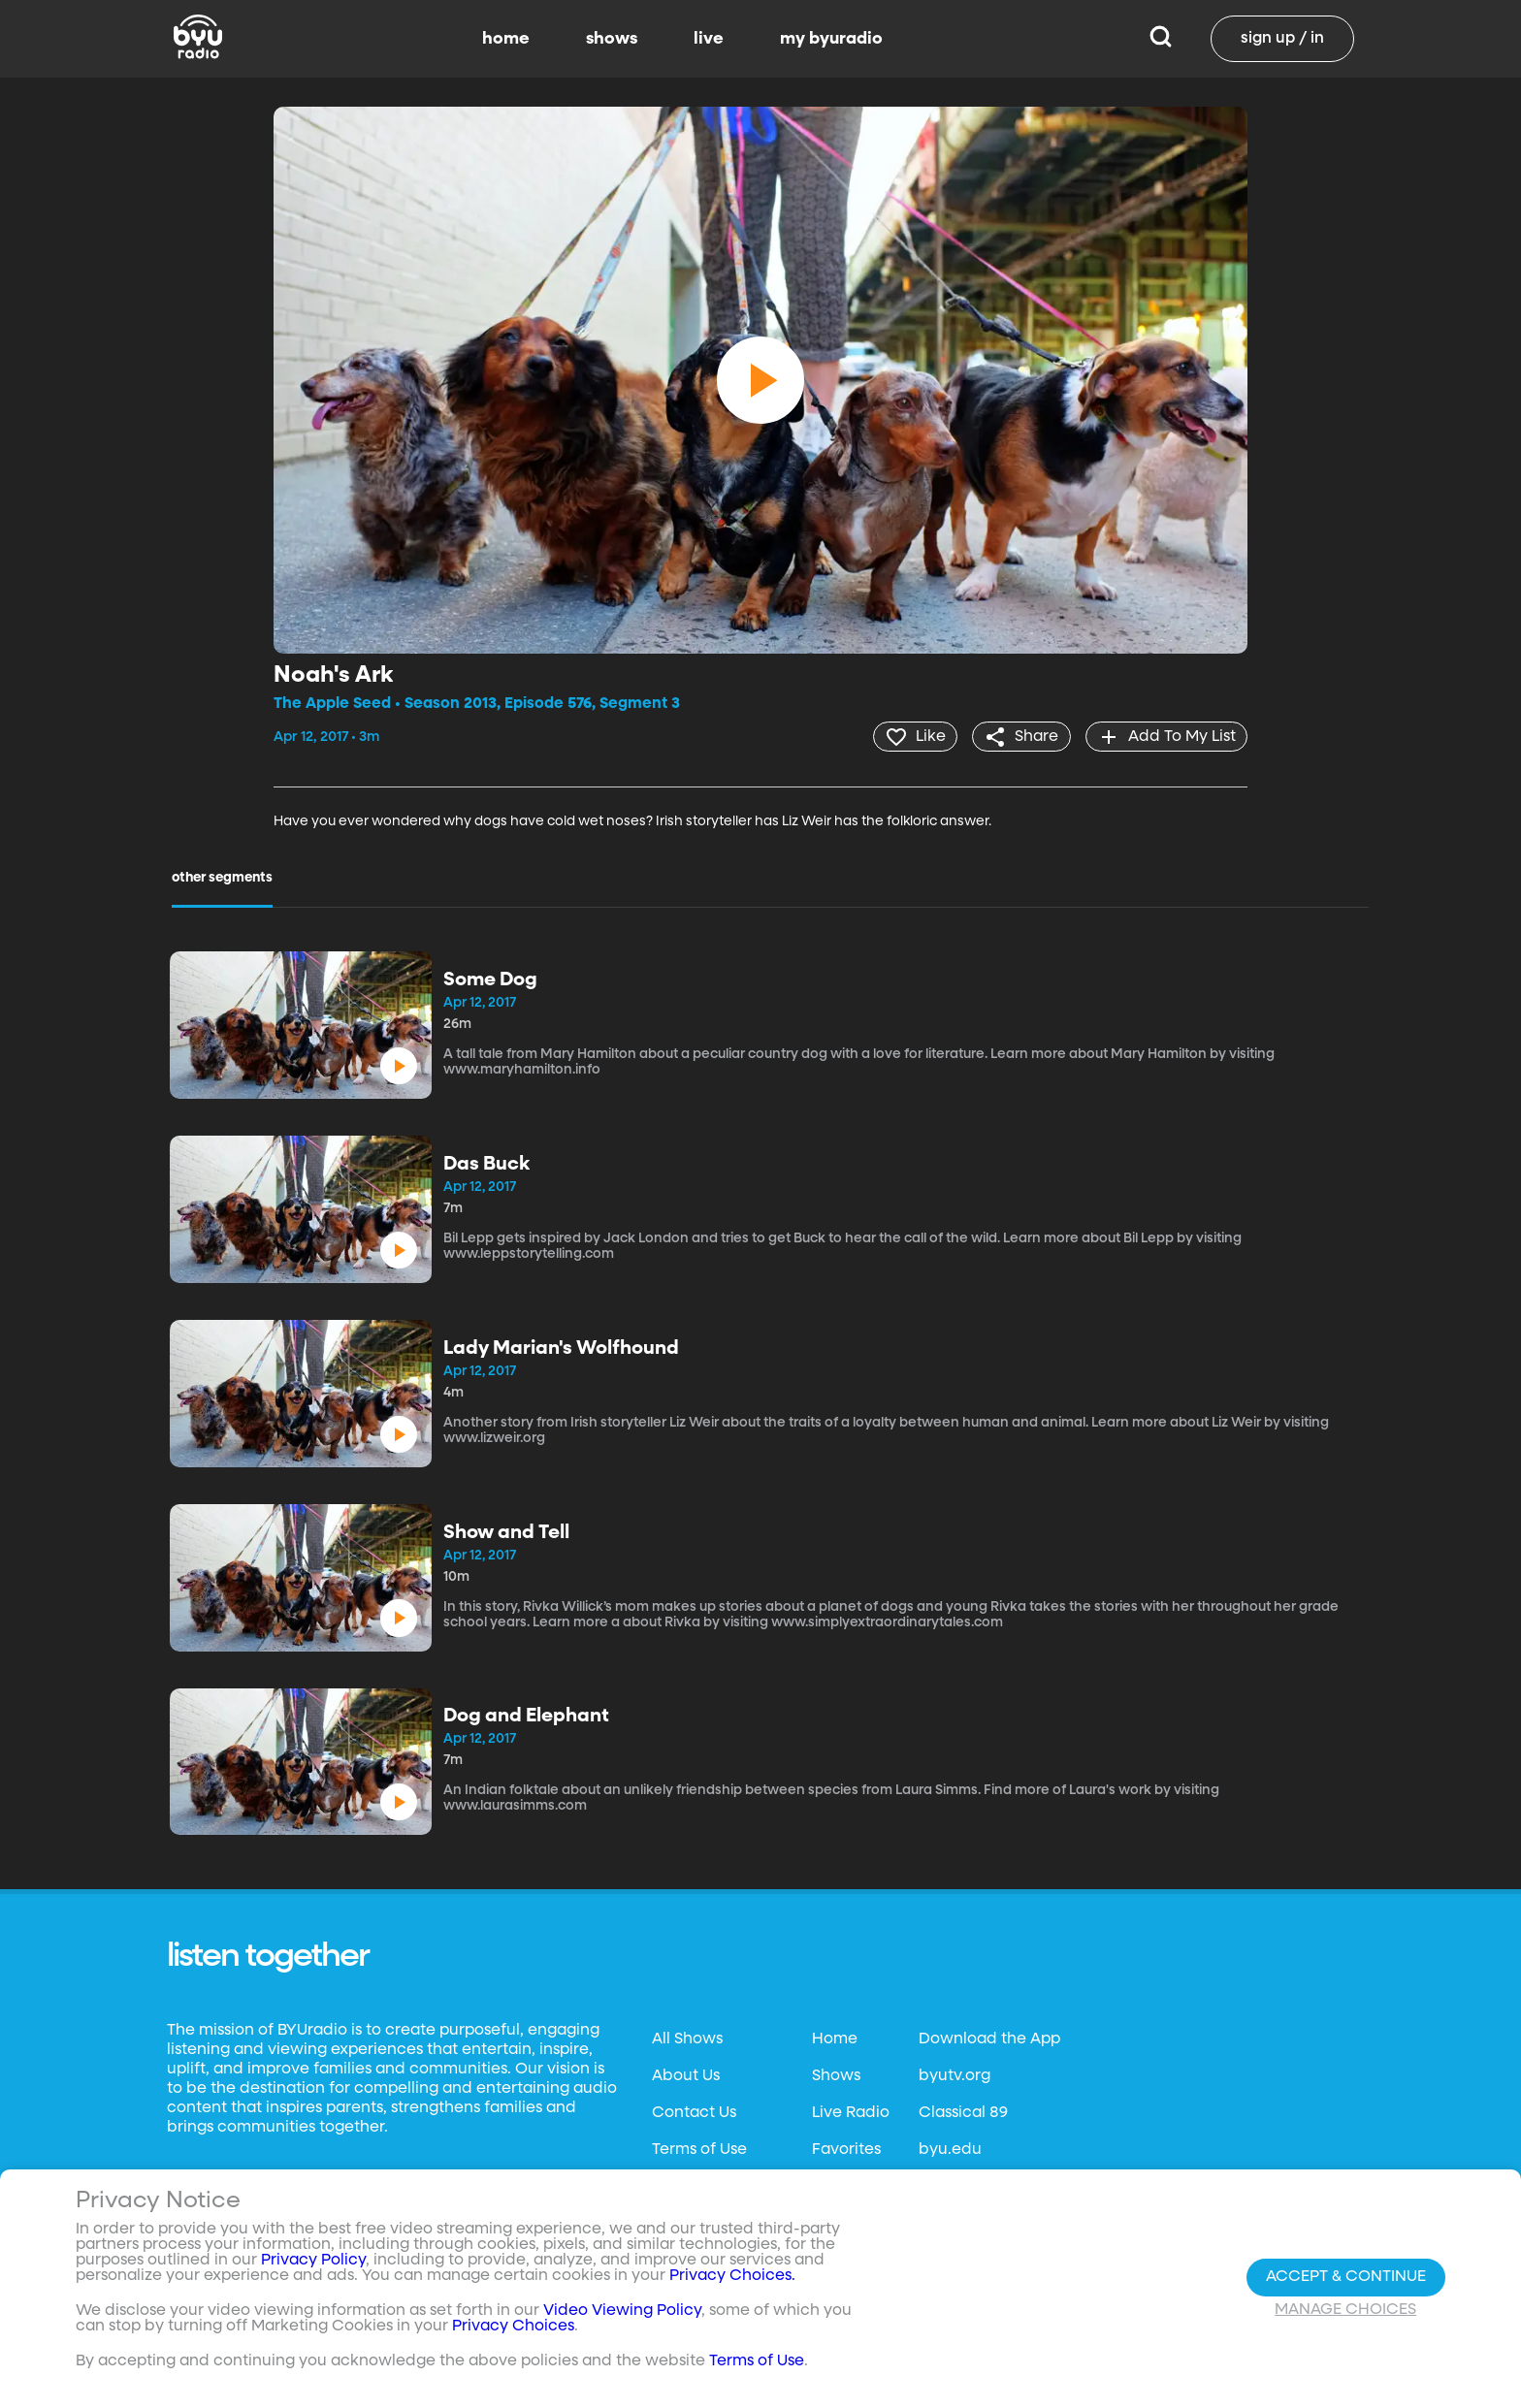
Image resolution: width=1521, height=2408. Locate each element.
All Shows (687, 2038)
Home (835, 2038)
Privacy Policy (313, 2260)
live (709, 39)
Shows (836, 2075)
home (506, 39)
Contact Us (694, 2112)
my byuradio (831, 39)
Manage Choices (1345, 2310)
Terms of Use (699, 2149)
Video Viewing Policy (622, 2311)
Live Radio (851, 2112)
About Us (686, 2075)
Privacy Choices (513, 2326)
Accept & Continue (1346, 2277)
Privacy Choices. (732, 2276)
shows (611, 39)
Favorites (846, 2149)
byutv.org (954, 2075)
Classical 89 (963, 2112)
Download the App (989, 2038)
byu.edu (950, 2149)
